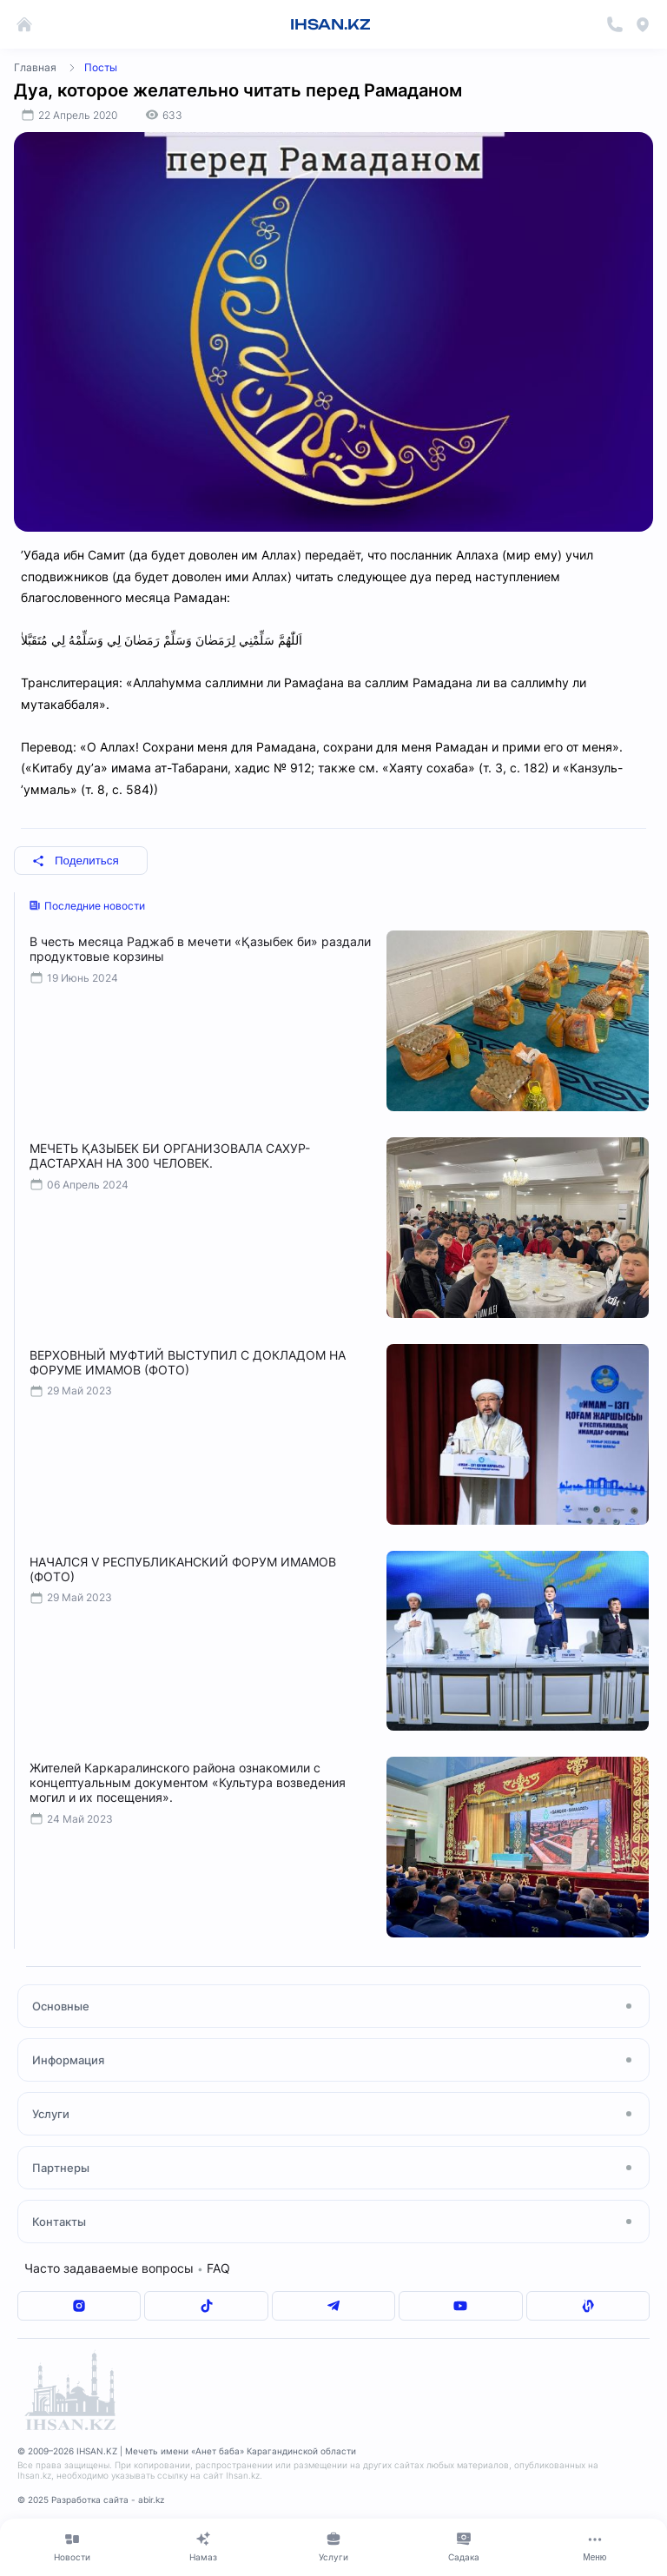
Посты (100, 67)
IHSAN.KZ (330, 24)
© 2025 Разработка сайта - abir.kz (90, 2499)
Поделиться (75, 860)
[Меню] (595, 2546)
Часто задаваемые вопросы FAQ (127, 2268)
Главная (35, 67)
